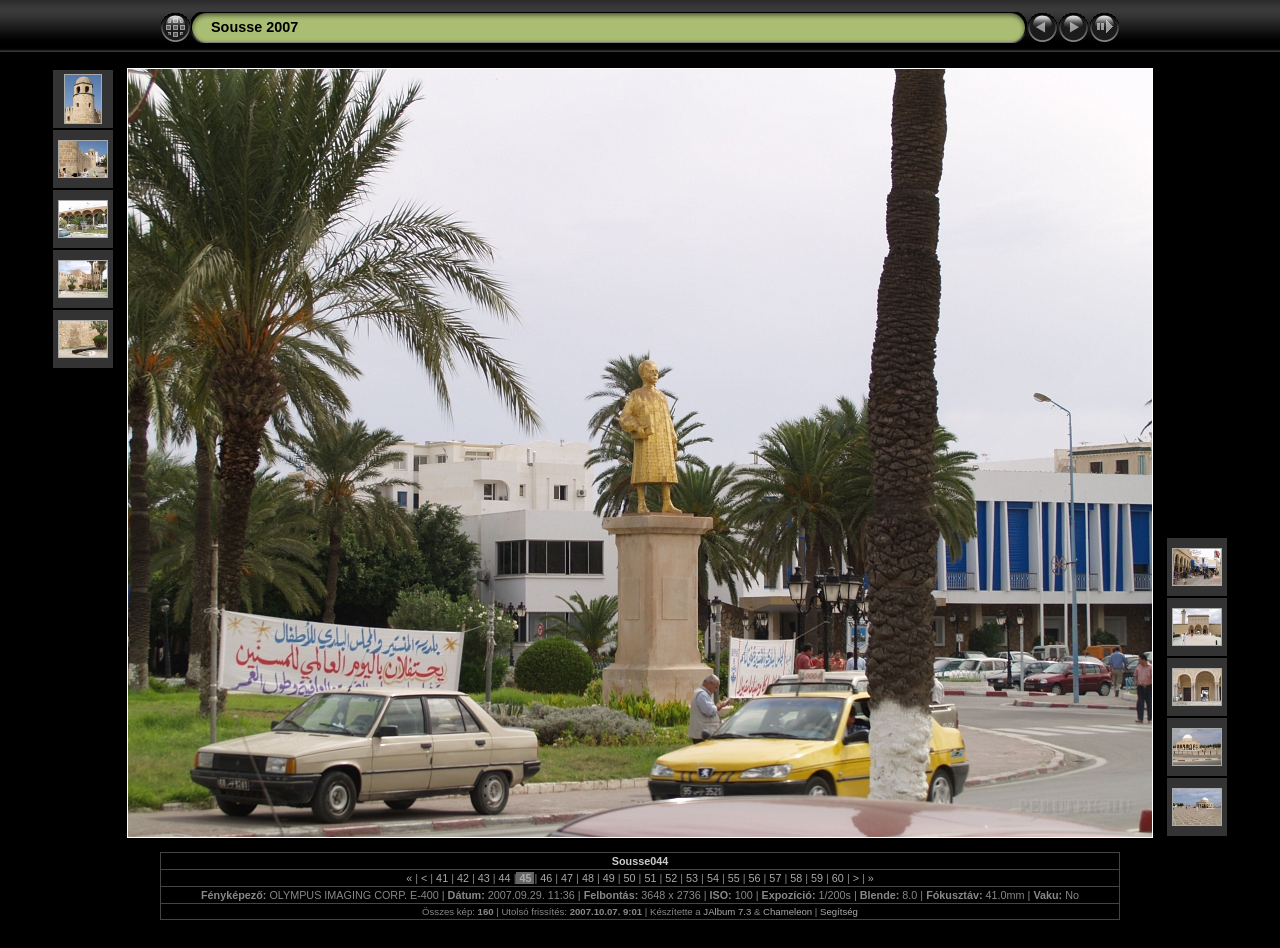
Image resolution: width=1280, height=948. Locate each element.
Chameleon (787, 911)
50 (630, 878)
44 (505, 878)
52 (671, 878)
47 (567, 878)
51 (650, 878)
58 (796, 878)
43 (484, 878)
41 (442, 878)
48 (588, 878)
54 (713, 878)
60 (838, 878)
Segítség (839, 911)
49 (609, 878)
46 (546, 878)
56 (755, 878)
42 (463, 878)
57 (775, 878)
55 (734, 878)
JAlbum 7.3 (727, 911)
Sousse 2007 (254, 27)
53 (692, 878)
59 (817, 878)
